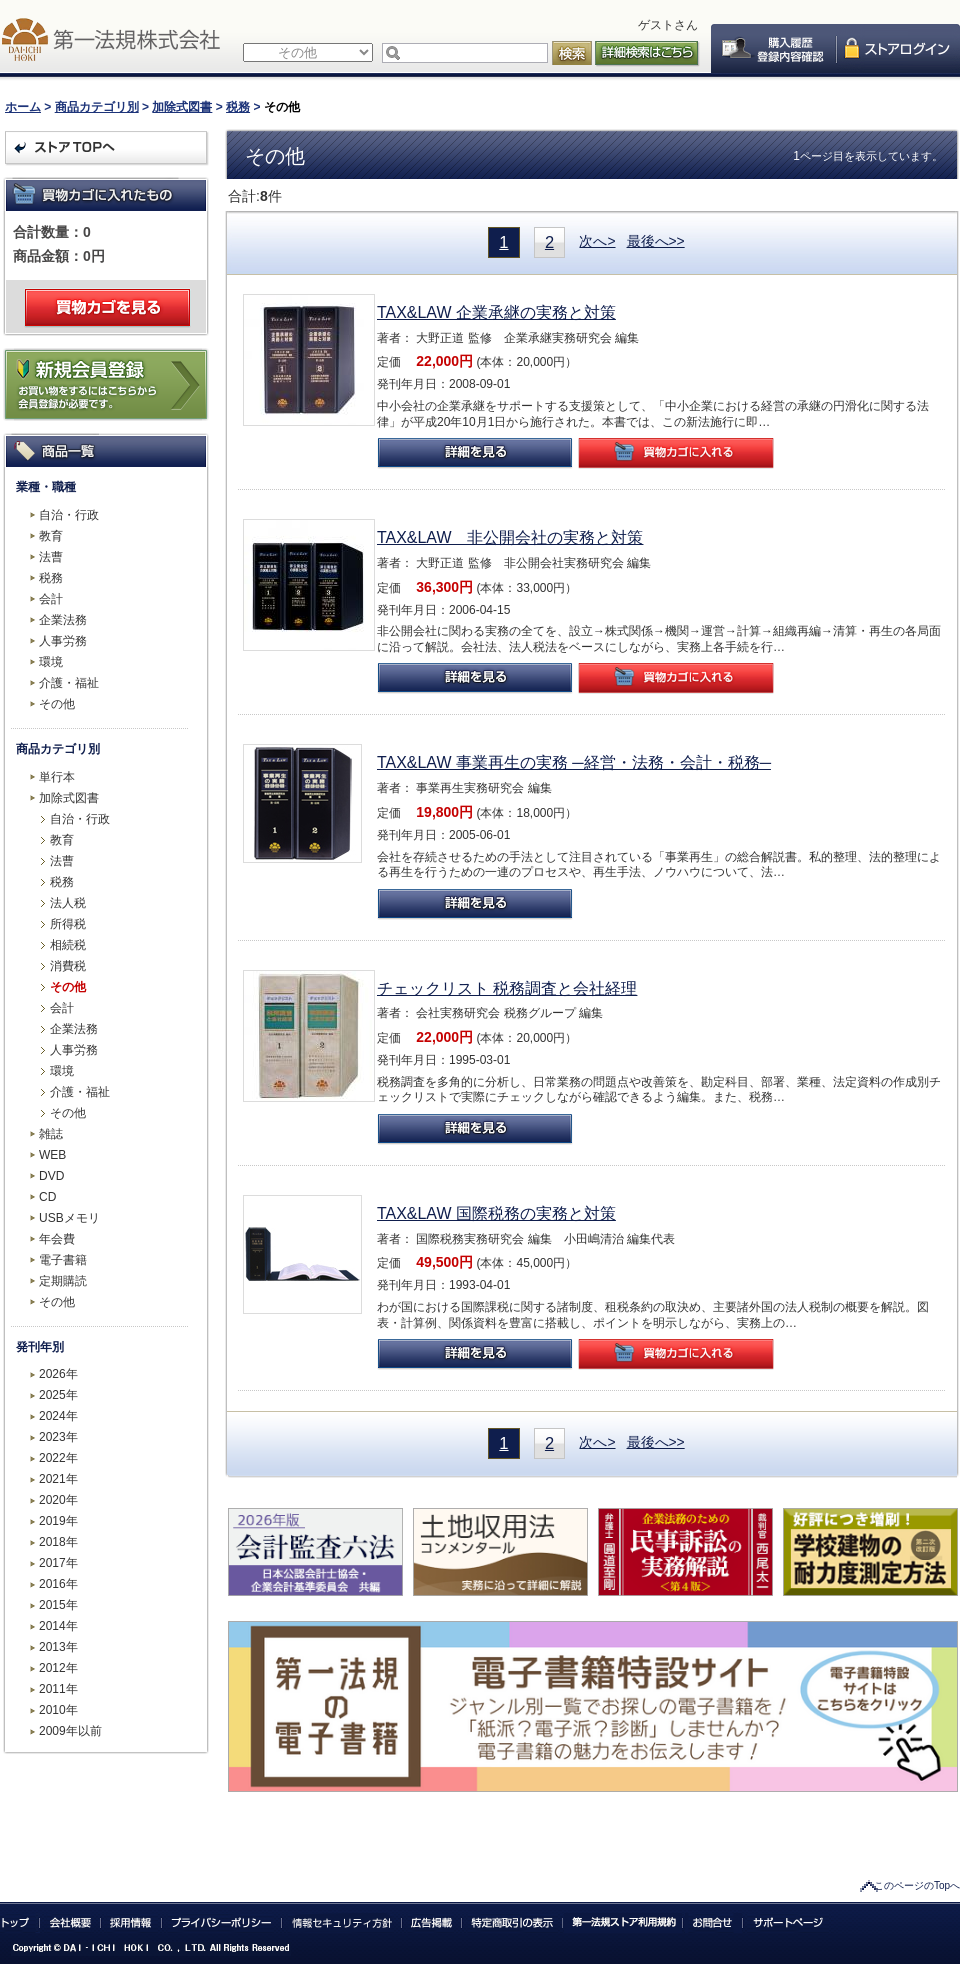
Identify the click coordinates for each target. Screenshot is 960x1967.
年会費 (57, 1239)
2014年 (58, 1626)
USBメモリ (69, 1218)
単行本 (57, 777)
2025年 (58, 1395)
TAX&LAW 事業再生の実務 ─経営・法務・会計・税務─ (574, 762)
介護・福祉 (69, 683)
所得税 (68, 924)
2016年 (58, 1584)
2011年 (58, 1689)
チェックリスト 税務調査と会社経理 (507, 988)
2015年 (58, 1605)
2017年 (58, 1563)
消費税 (68, 966)
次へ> (597, 241)
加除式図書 (182, 107)
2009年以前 (70, 1731)
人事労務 (63, 641)
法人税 (68, 903)
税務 (238, 107)
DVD (51, 1176)
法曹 (51, 557)
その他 (57, 704)
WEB (52, 1155)
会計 (51, 599)
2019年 (58, 1521)
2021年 (58, 1479)
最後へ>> (656, 241)
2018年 (58, 1542)
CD (47, 1197)
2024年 (58, 1416)
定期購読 (63, 1281)
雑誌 (51, 1134)
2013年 (58, 1647)
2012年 (58, 1668)
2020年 (58, 1500)
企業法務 (63, 620)
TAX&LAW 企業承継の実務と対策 (496, 312)
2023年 (58, 1437)
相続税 (68, 945)
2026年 (58, 1374)
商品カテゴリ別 (97, 107)
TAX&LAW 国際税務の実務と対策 (496, 1213)
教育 (51, 536)
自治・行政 (69, 515)
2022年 (58, 1458)
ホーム (23, 107)
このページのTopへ (917, 1885)
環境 (51, 662)
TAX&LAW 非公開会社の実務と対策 (510, 537)
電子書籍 (63, 1260)
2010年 (58, 1710)
